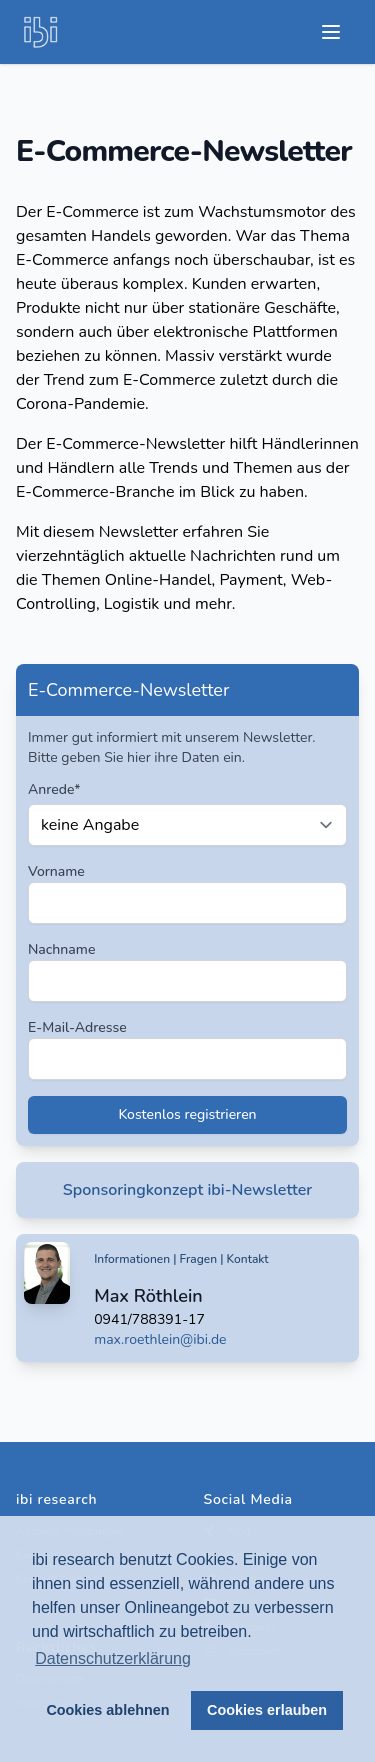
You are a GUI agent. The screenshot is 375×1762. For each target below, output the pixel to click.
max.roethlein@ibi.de (160, 1339)
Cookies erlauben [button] (267, 1710)
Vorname (56, 871)
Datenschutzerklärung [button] (113, 1658)
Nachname (61, 949)
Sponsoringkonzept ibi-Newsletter (188, 1190)
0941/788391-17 (149, 1319)
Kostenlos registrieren (187, 1114)
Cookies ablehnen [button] (107, 1710)
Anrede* (54, 789)
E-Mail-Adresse (77, 1027)
